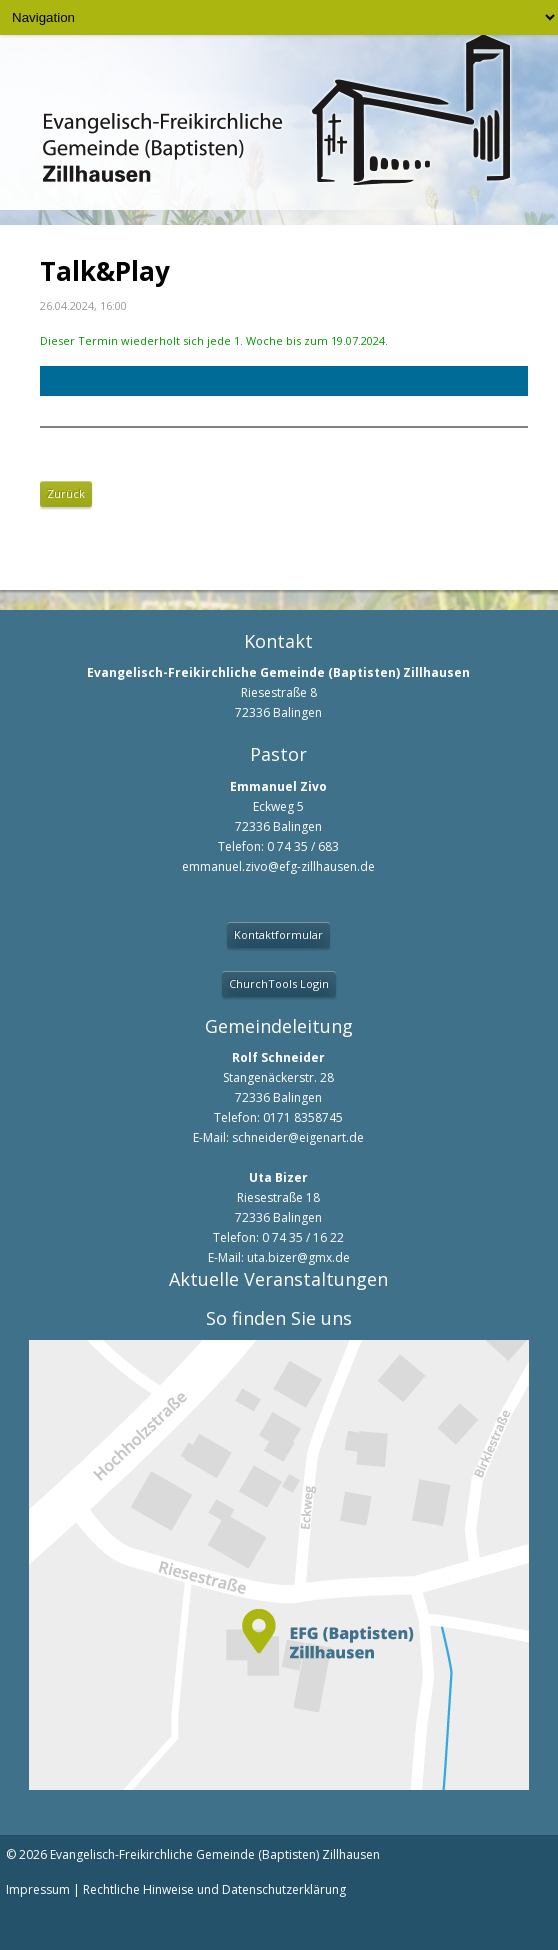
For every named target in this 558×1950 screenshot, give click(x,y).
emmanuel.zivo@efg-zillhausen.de (278, 866)
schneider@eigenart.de (298, 1137)
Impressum (38, 1889)
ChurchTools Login (279, 983)
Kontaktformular (278, 934)
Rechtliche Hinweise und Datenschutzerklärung (214, 1889)
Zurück (66, 493)
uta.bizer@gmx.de (298, 1257)
